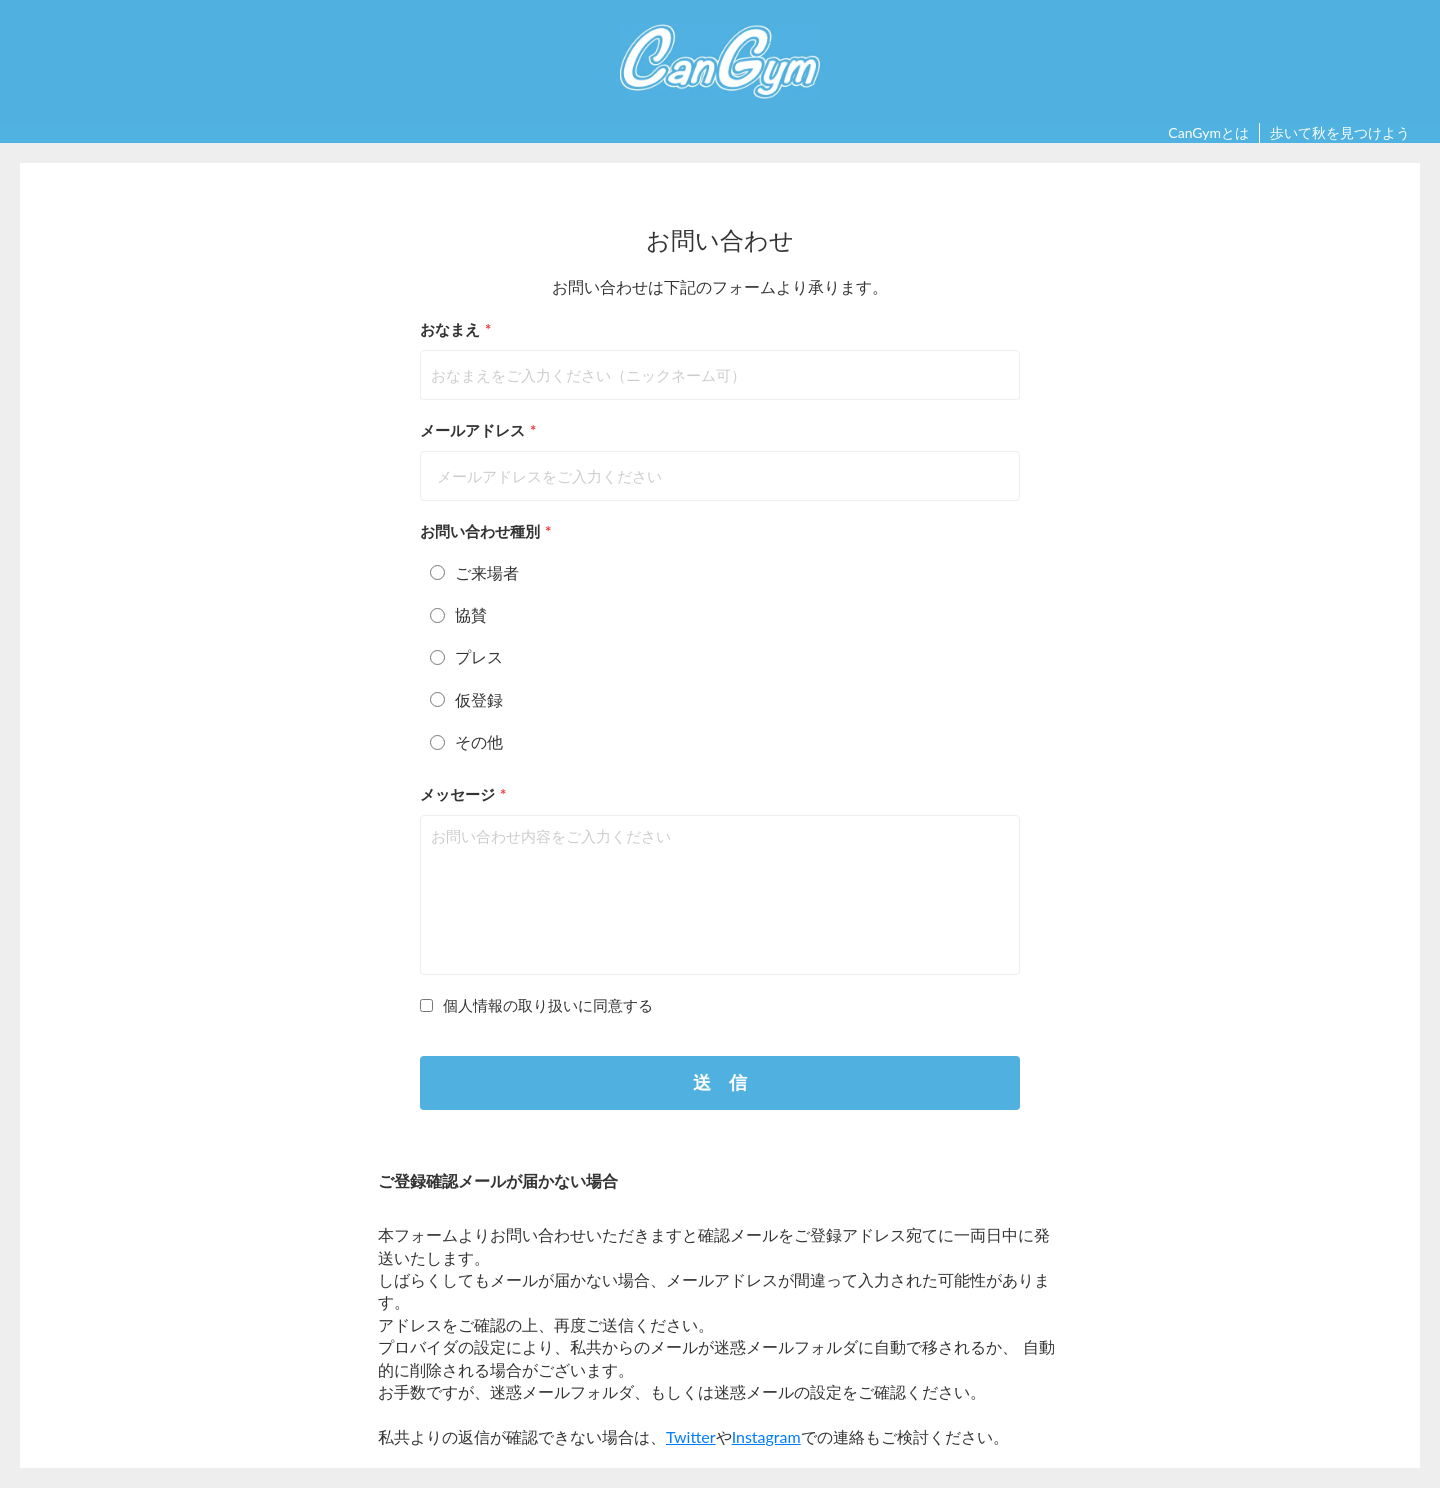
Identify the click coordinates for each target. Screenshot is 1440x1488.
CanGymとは (1208, 132)
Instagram (766, 1436)
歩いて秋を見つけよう (1340, 132)
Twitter (691, 1436)
